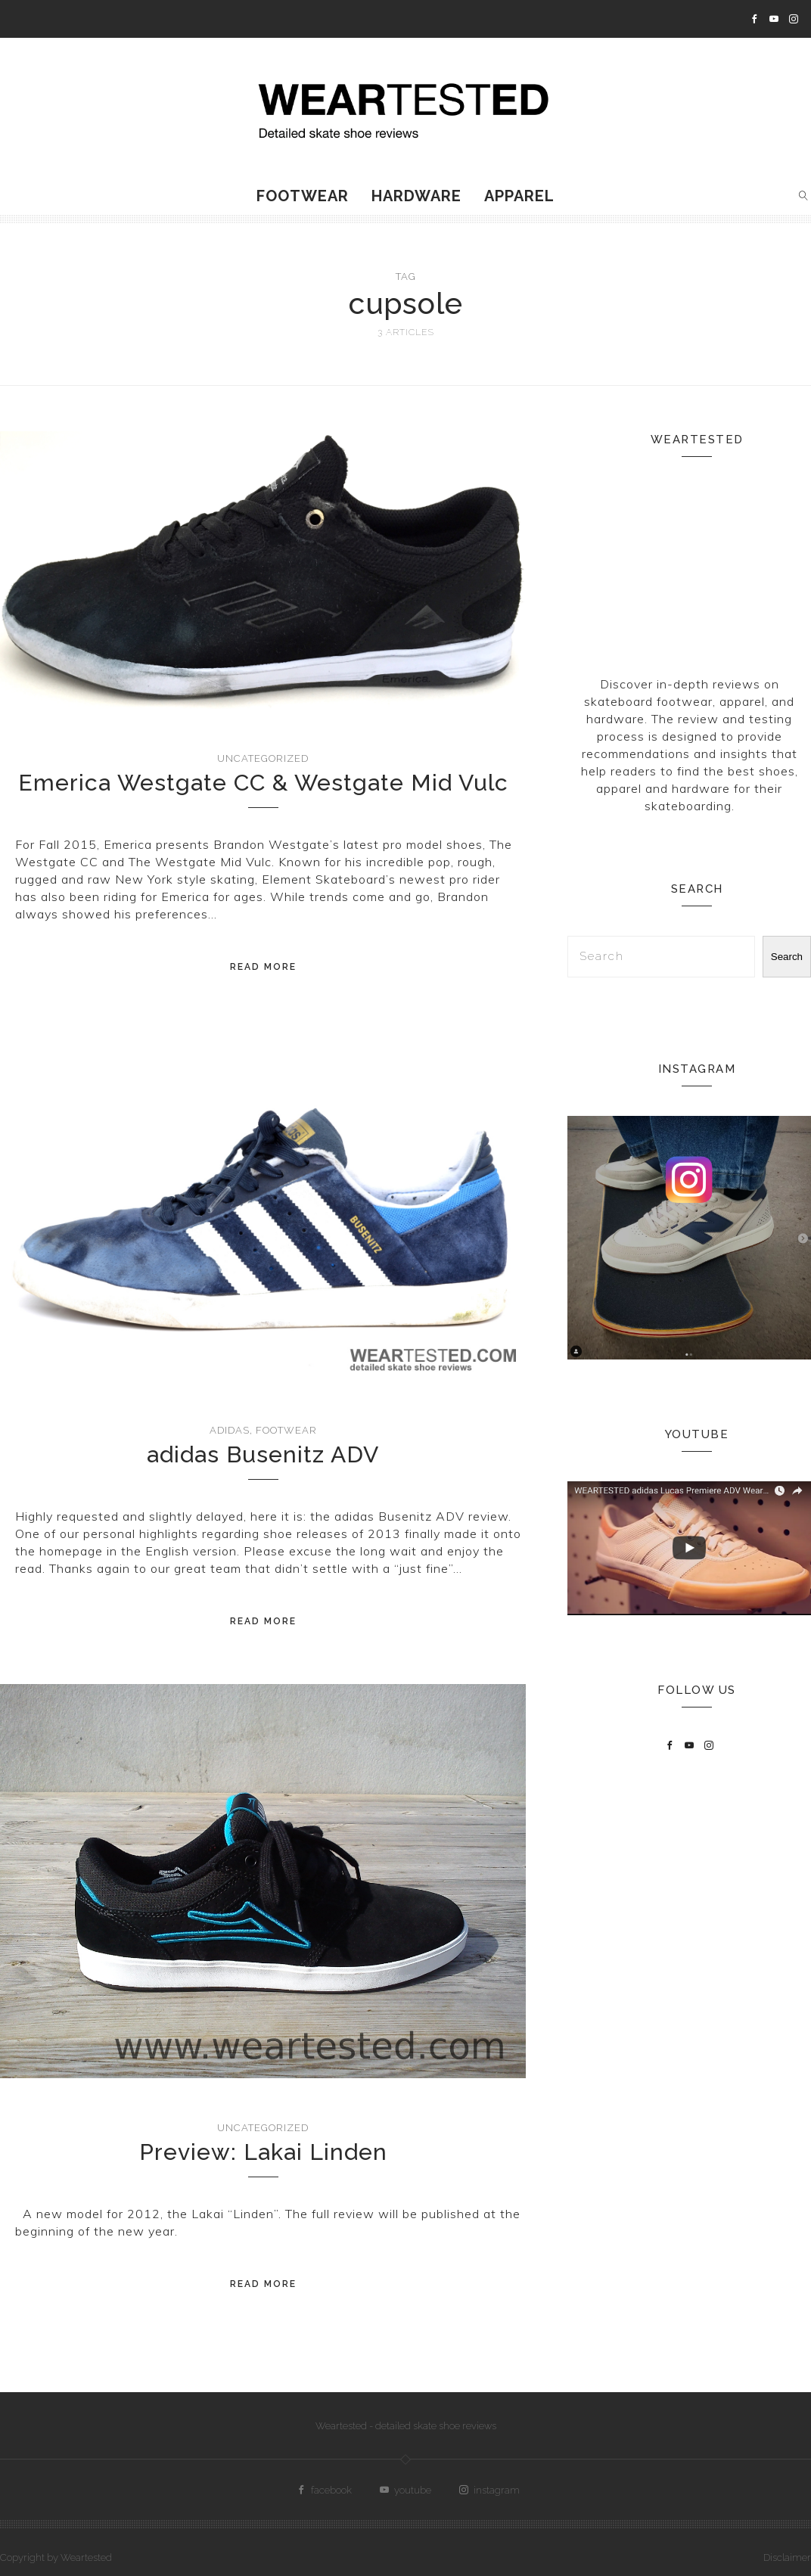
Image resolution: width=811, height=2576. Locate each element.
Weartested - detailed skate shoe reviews (405, 2426)
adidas (230, 1430)
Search (787, 956)
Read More (263, 967)
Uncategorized (263, 758)
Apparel (519, 196)
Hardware (416, 196)
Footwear (302, 196)
